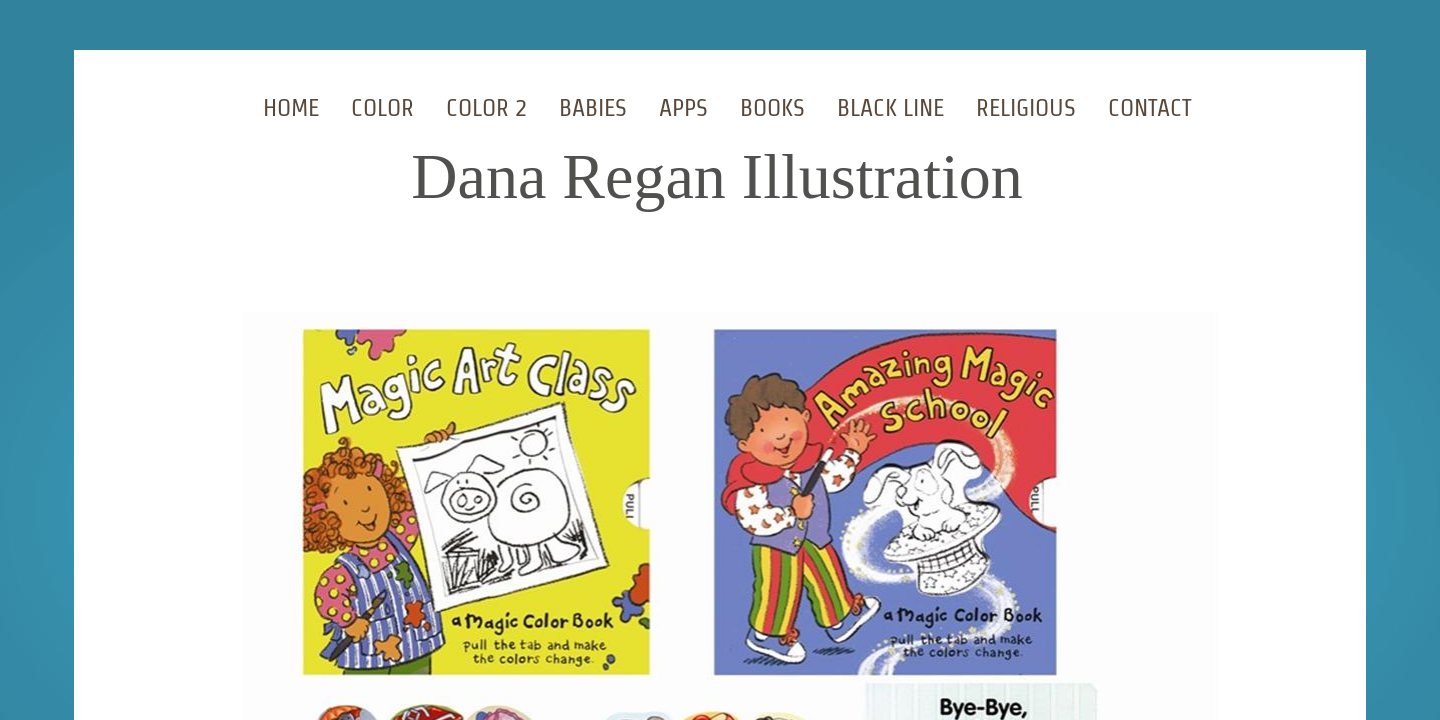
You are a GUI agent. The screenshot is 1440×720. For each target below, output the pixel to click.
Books (772, 107)
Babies (593, 107)
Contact (1150, 107)
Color (382, 107)
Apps (683, 107)
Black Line (890, 107)
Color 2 (486, 107)
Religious (1026, 107)
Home (291, 107)
